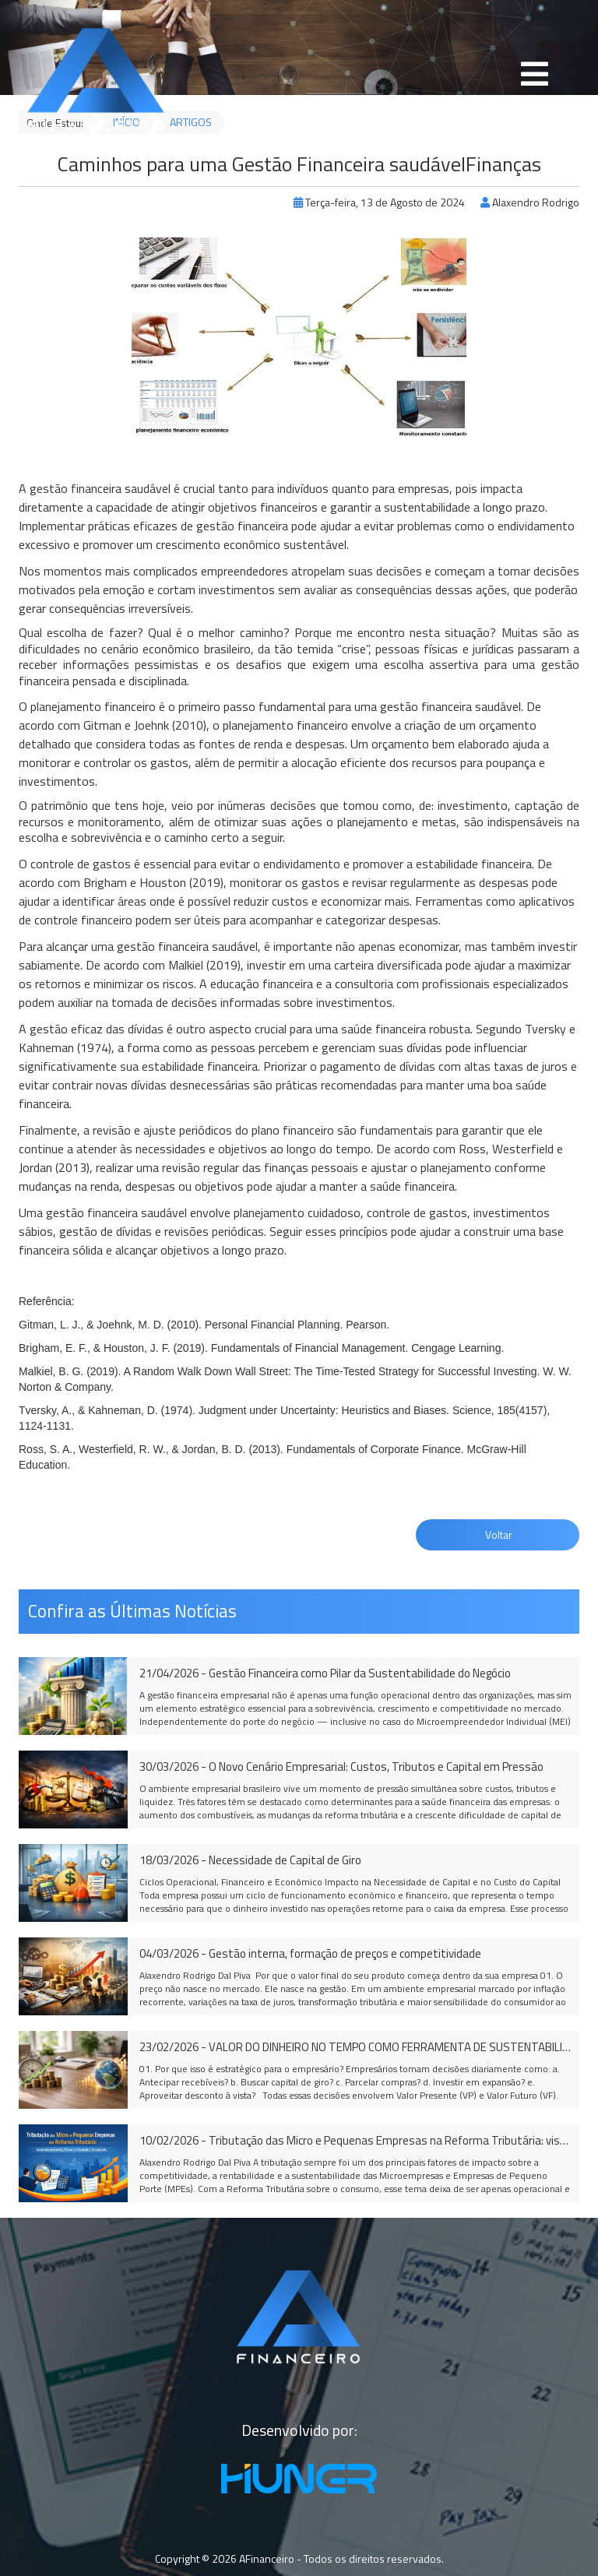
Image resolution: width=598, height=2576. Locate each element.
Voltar (497, 1534)
